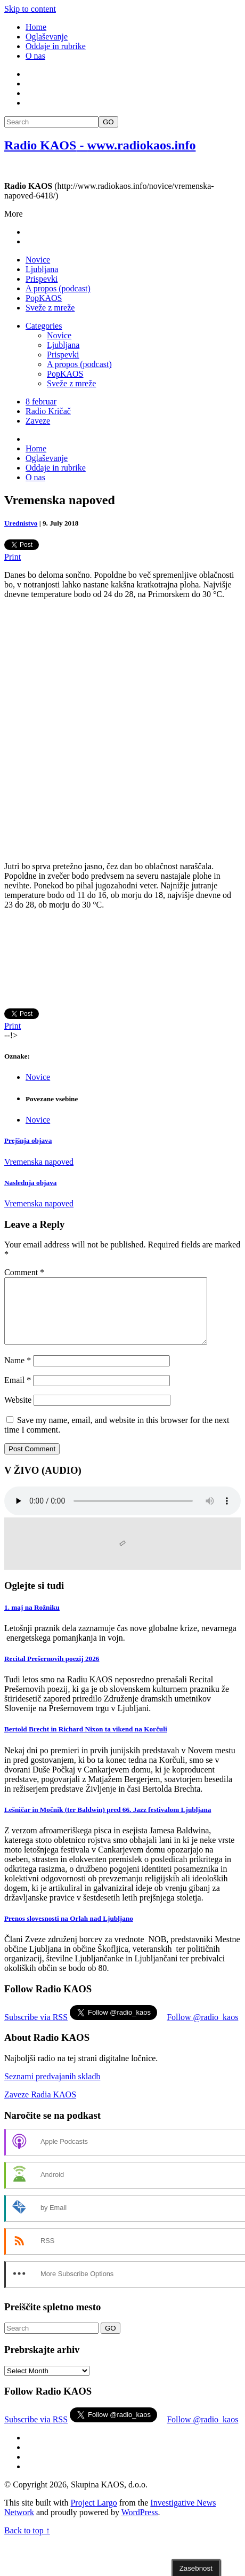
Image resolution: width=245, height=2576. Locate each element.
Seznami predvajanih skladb (52, 2089)
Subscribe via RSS (36, 2029)
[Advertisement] (121, 730)
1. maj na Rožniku (32, 1620)
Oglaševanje (47, 36)
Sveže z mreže (50, 307)
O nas (35, 55)
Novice (38, 259)
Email (17, 1392)
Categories (44, 325)
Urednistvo (20, 523)
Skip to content (30, 8)
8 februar (41, 401)
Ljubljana (42, 269)
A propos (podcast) (58, 288)
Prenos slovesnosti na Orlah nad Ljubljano (68, 1931)
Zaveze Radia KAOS (40, 2107)
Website (17, 1412)
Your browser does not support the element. (122, 1513)
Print (12, 556)
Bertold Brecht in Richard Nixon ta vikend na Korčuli (85, 1742)
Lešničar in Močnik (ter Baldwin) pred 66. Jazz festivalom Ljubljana (107, 1822)
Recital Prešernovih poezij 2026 (51, 1671)
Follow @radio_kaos (202, 2029)
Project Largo (93, 2515)
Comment (24, 1272)
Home (36, 26)
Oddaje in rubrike (56, 46)
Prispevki (42, 278)
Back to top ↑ (27, 2543)
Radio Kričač (48, 411)
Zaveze (38, 420)
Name (17, 1373)
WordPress (139, 2525)
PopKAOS (44, 298)
